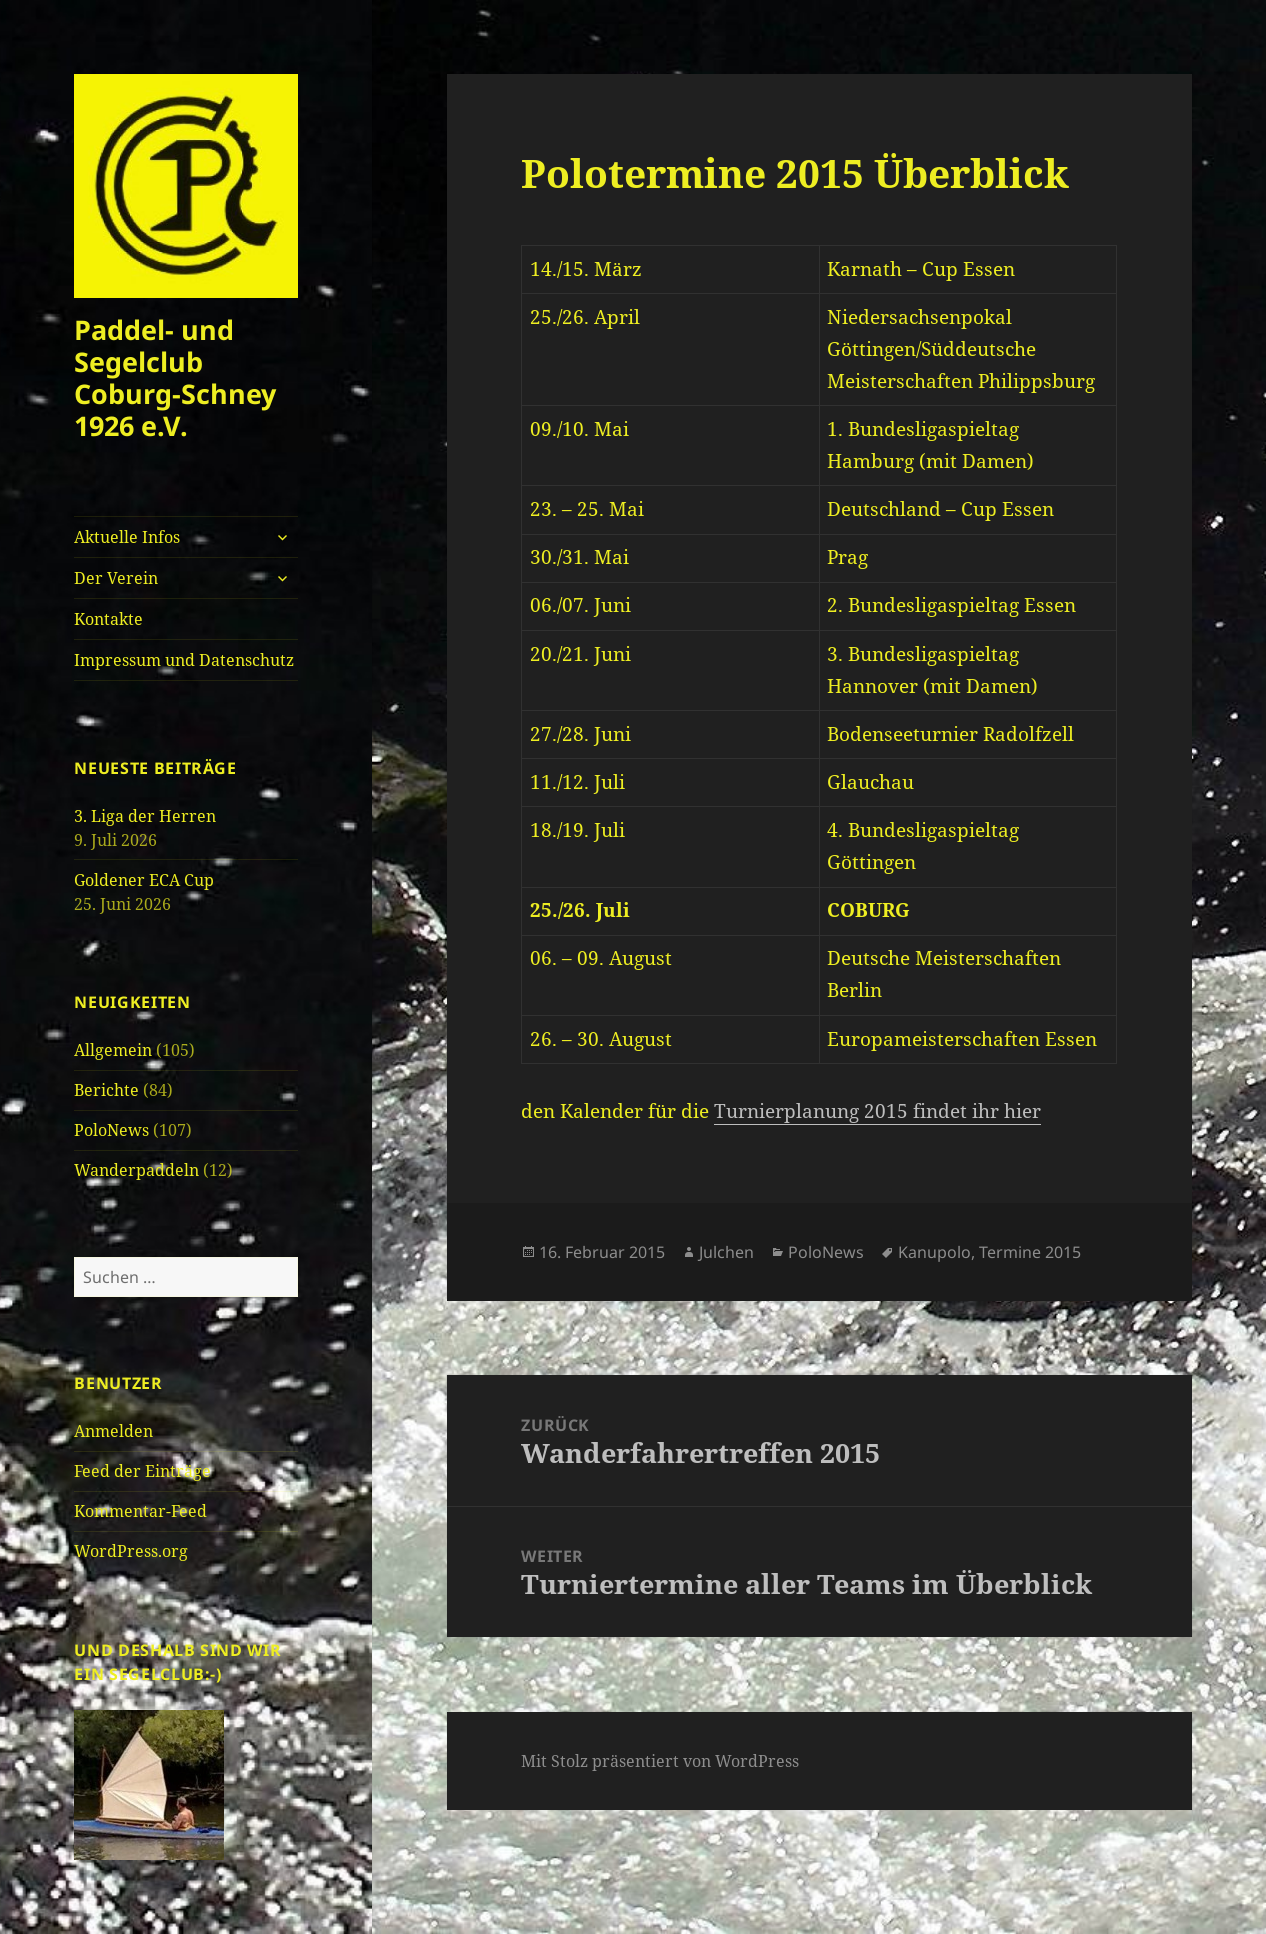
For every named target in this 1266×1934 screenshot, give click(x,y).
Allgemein (113, 1050)
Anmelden (113, 1431)
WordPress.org (131, 1551)
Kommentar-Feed (140, 1511)
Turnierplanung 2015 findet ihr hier (877, 1111)
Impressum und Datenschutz (184, 660)
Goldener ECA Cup (144, 880)
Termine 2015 (1030, 1252)
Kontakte (108, 619)
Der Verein (116, 578)
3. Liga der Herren (145, 816)
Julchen (726, 1252)
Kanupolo (934, 1252)
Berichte (106, 1090)
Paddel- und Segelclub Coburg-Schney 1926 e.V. (175, 377)
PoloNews (111, 1130)
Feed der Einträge (142, 1471)
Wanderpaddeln (136, 1170)
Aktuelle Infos (127, 537)
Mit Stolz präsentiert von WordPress (660, 1761)
